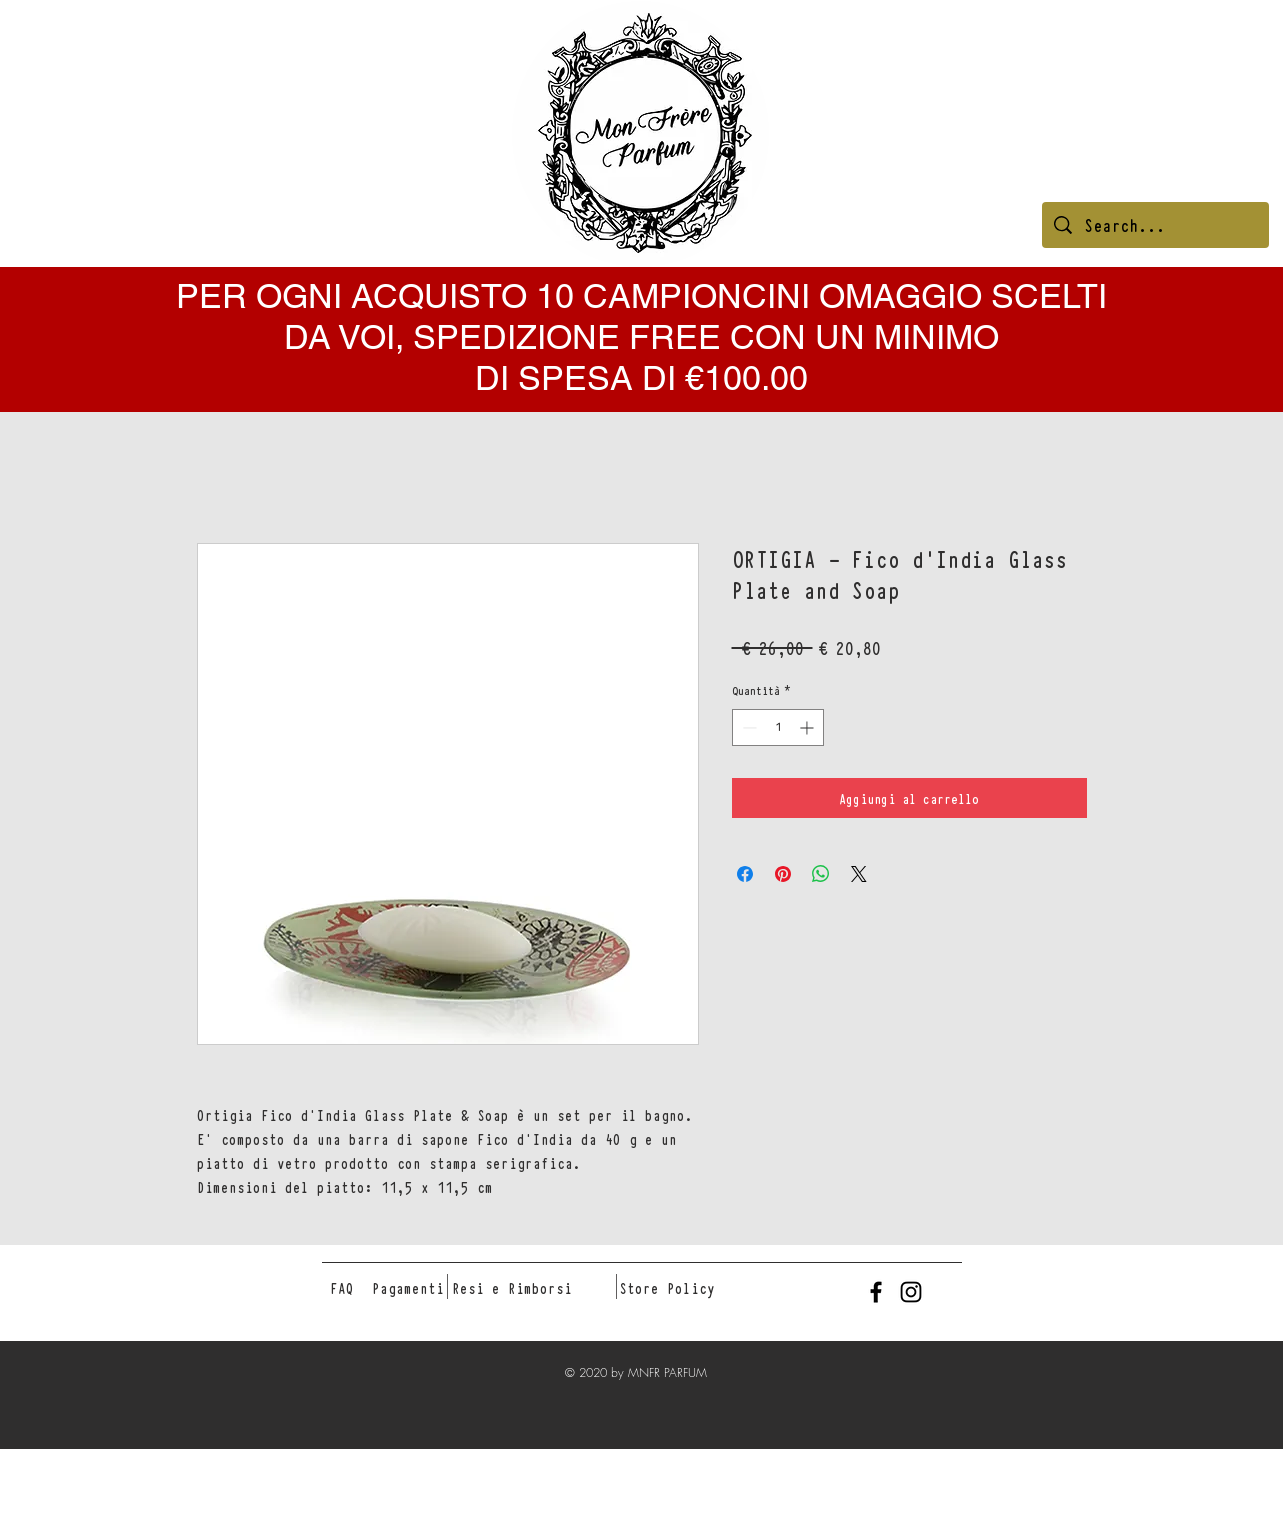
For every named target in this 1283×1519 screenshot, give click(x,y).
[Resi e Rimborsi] (512, 1288)
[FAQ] (342, 1288)
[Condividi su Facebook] (745, 874)
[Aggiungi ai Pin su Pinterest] (783, 874)
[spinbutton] (778, 727)
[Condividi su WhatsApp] (821, 874)
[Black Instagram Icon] (911, 1292)
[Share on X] (859, 874)
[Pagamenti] (408, 1288)
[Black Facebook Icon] (876, 1292)
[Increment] (808, 727)
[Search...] (1155, 225)
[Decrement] (747, 727)
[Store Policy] (667, 1288)
